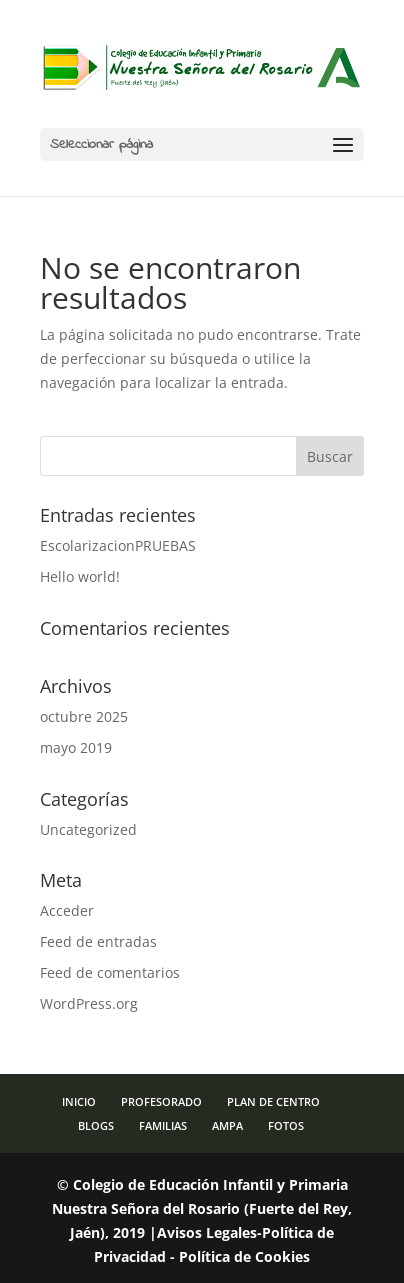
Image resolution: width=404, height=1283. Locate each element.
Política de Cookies (244, 1256)
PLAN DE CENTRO (273, 1101)
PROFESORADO (161, 1101)
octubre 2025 (84, 716)
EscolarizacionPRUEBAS (118, 545)
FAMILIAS (163, 1125)
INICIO (79, 1101)
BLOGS (96, 1125)
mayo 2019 (76, 747)
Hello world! (80, 576)
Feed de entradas (98, 941)
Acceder (67, 910)
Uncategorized (88, 829)
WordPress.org (89, 1003)
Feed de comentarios (110, 972)
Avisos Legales (207, 1232)
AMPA (227, 1125)
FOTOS (286, 1125)
